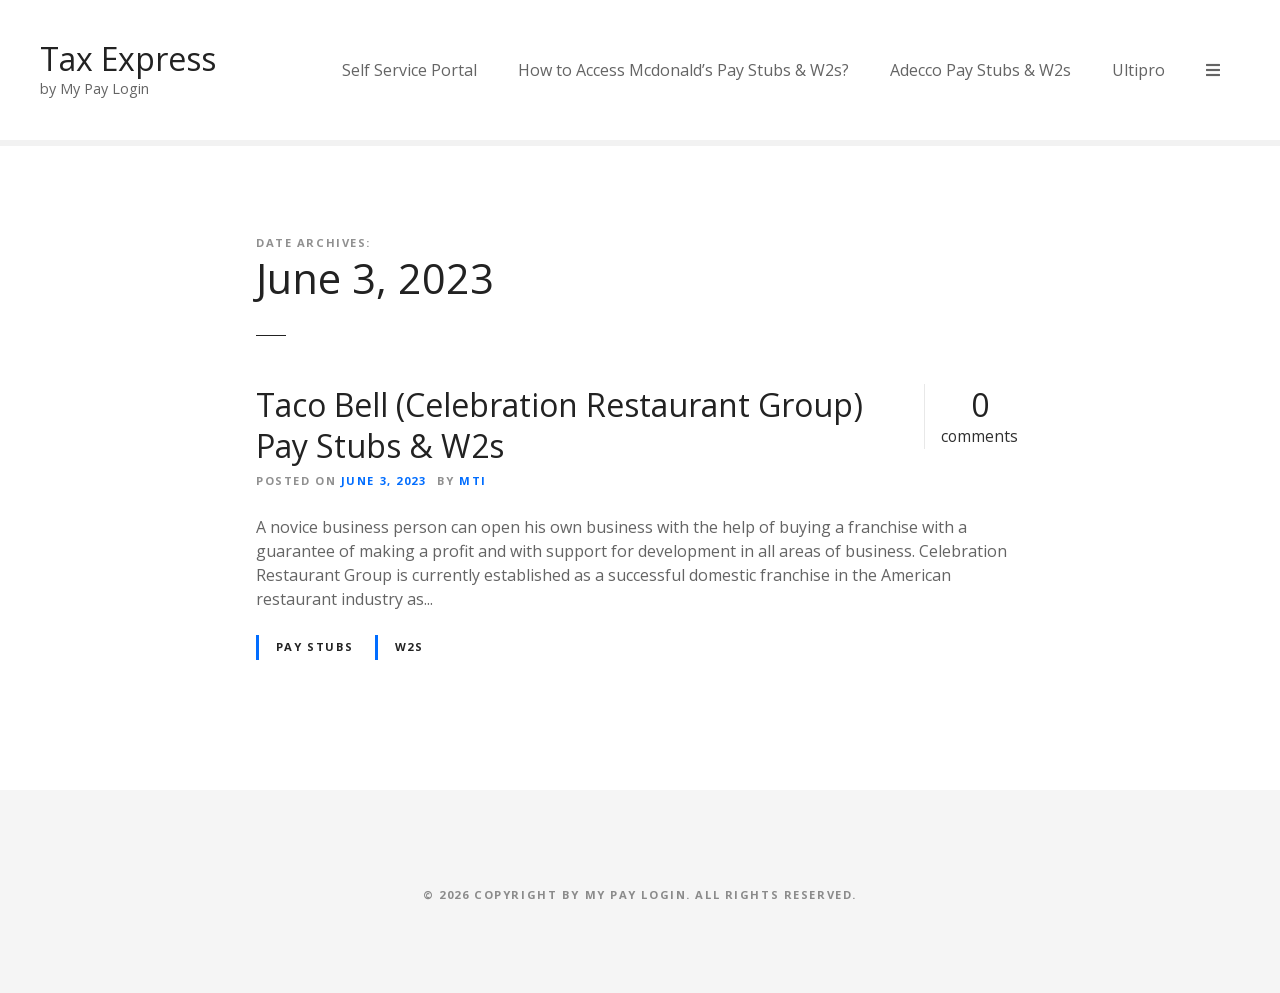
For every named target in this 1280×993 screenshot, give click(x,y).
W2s (409, 646)
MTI (473, 480)
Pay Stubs (315, 646)
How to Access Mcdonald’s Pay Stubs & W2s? (683, 70)
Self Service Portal (409, 70)
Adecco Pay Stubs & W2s (980, 70)
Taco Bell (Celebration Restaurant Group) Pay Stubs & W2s (559, 425)
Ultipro (1138, 70)
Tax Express (128, 58)
